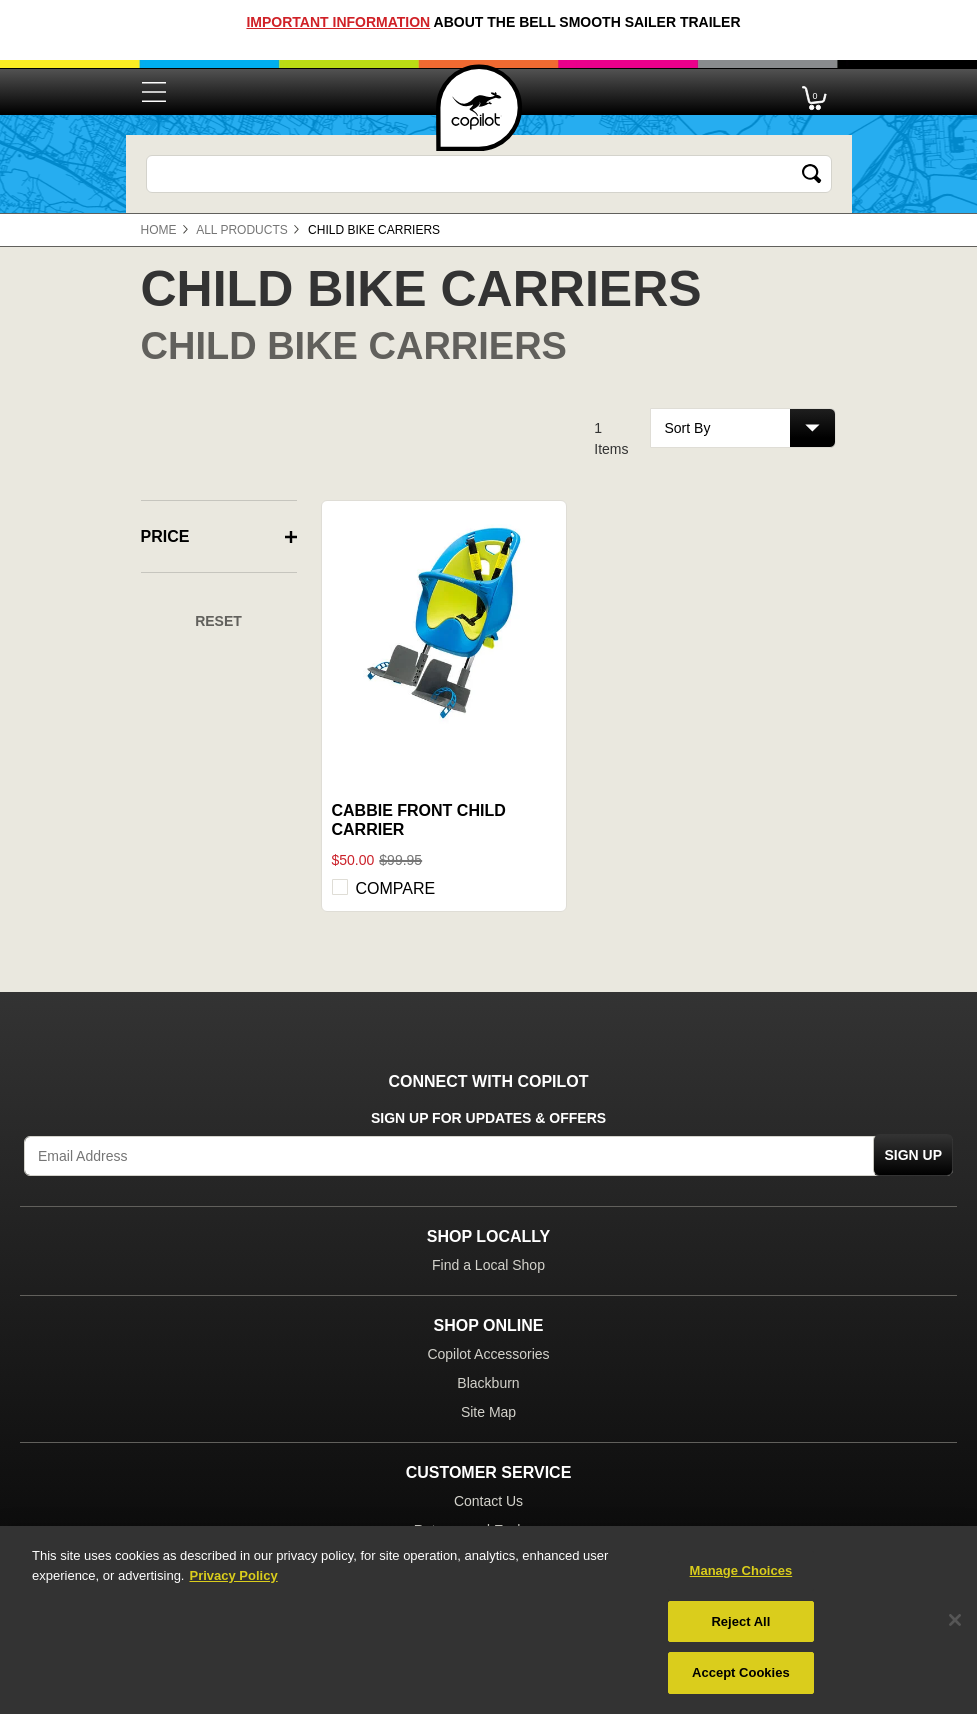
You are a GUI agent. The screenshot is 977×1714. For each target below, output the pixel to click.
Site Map (488, 1412)
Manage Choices (741, 1570)
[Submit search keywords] (812, 174)
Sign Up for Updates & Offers (488, 1118)
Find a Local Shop (488, 1265)
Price (165, 537)
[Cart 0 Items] (814, 92)
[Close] (955, 1620)
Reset (218, 621)
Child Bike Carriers (374, 230)
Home (159, 230)
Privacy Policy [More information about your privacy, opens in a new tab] (233, 1575)
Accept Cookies (741, 1672)
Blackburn (488, 1383)
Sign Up (913, 1155)
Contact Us (488, 1501)
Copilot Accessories (488, 1354)
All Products (242, 230)
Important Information (338, 22)
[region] (488, 1620)
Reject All (740, 1621)
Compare (396, 888)
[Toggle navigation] (154, 92)
